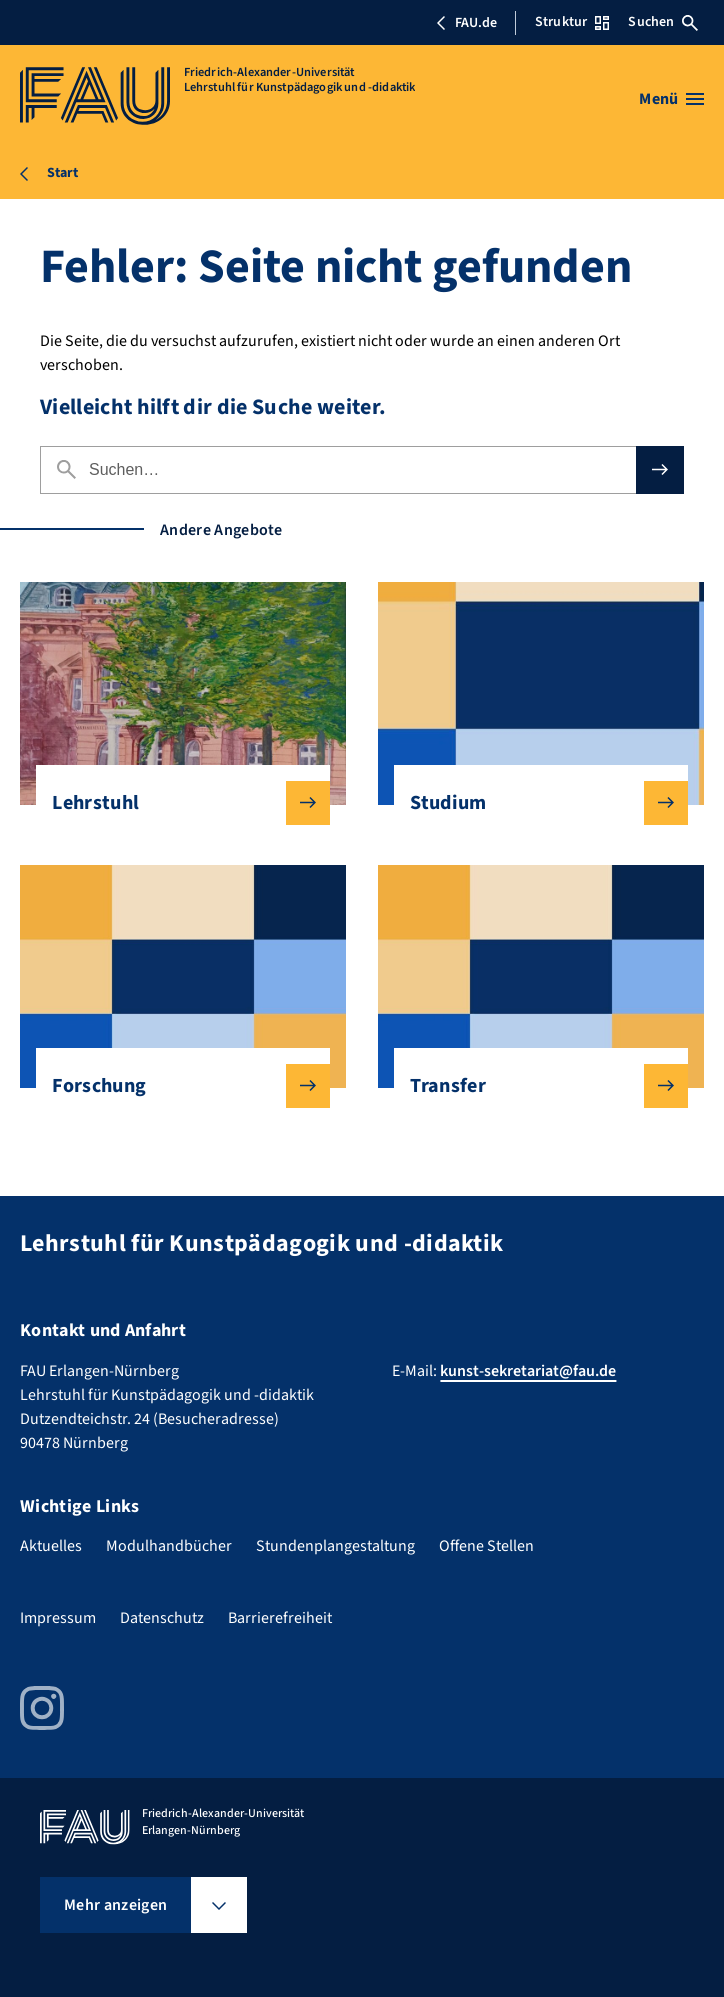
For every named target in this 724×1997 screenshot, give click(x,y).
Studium (532, 803)
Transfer (532, 1086)
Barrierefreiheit (280, 1618)
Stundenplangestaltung (335, 1546)
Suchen (663, 22)
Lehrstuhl (174, 803)
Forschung (174, 1086)
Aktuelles (51, 1546)
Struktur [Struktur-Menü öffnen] (572, 22)
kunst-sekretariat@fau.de (528, 1371)
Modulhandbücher (169, 1546)
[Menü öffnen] (671, 99)
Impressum (58, 1618)
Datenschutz (162, 1618)
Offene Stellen (486, 1546)
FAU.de (466, 23)
